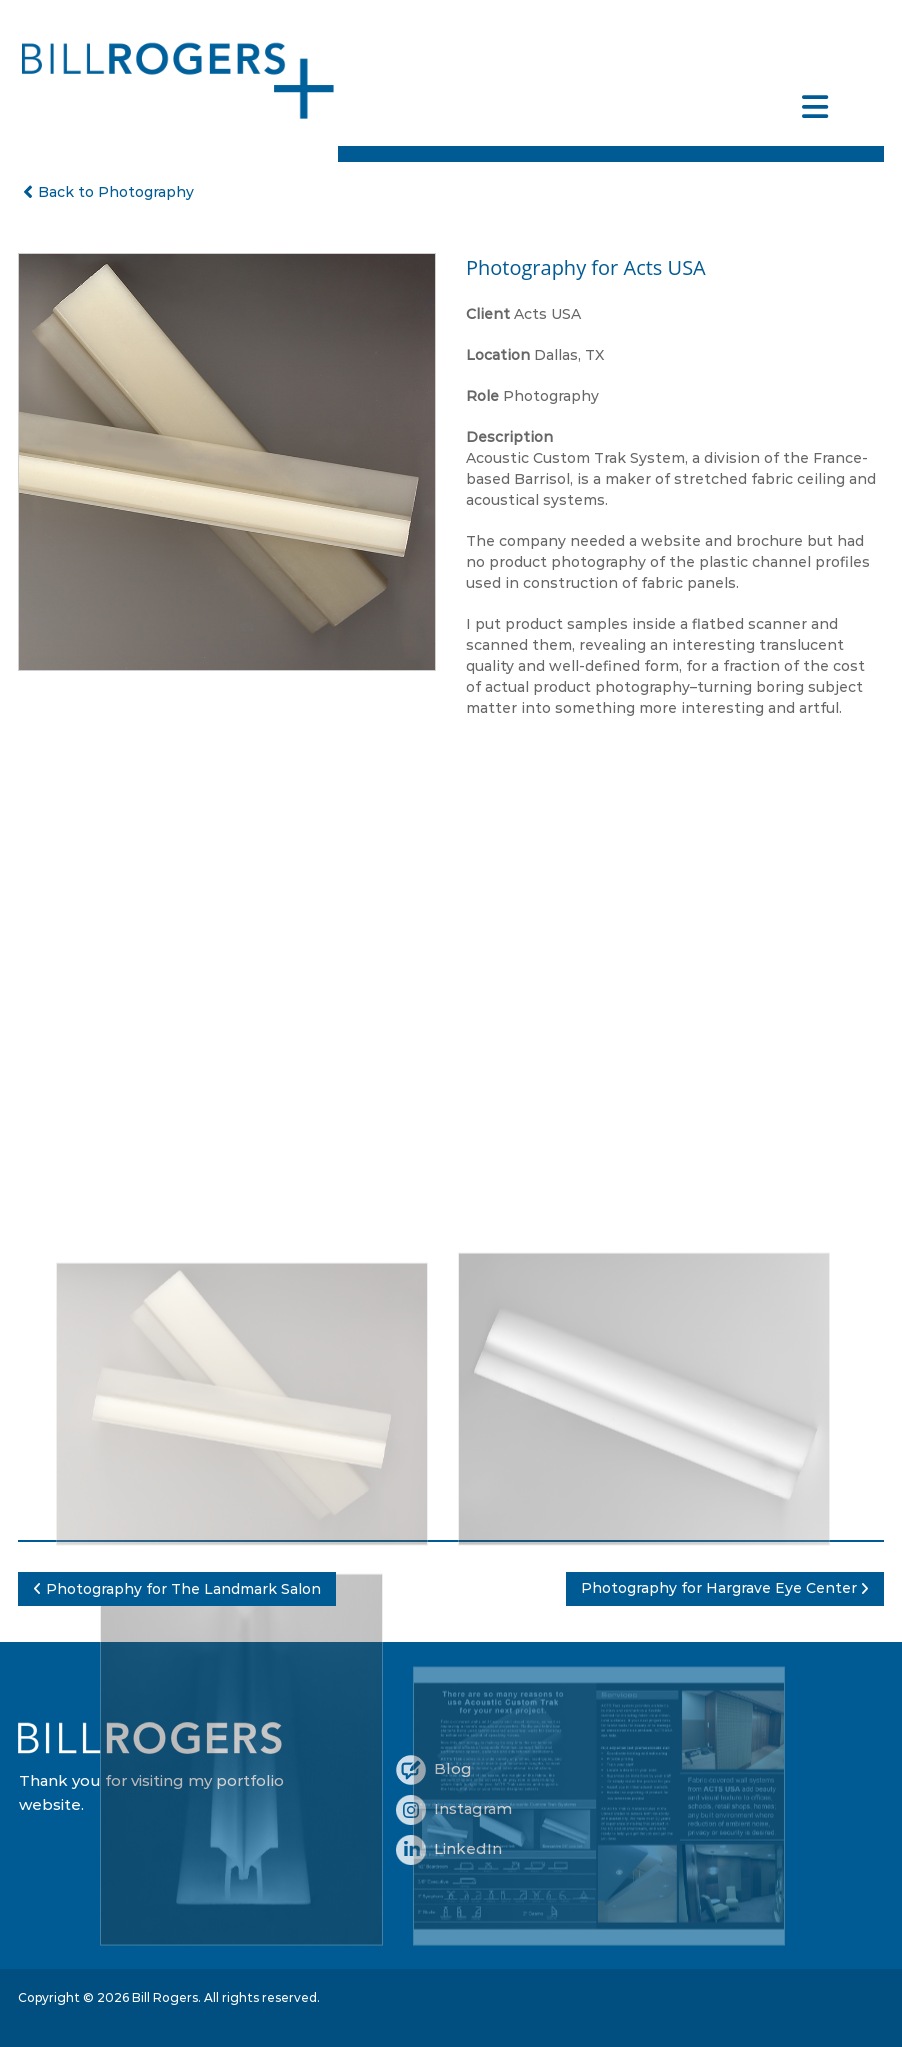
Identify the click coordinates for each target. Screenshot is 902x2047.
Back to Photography (106, 192)
